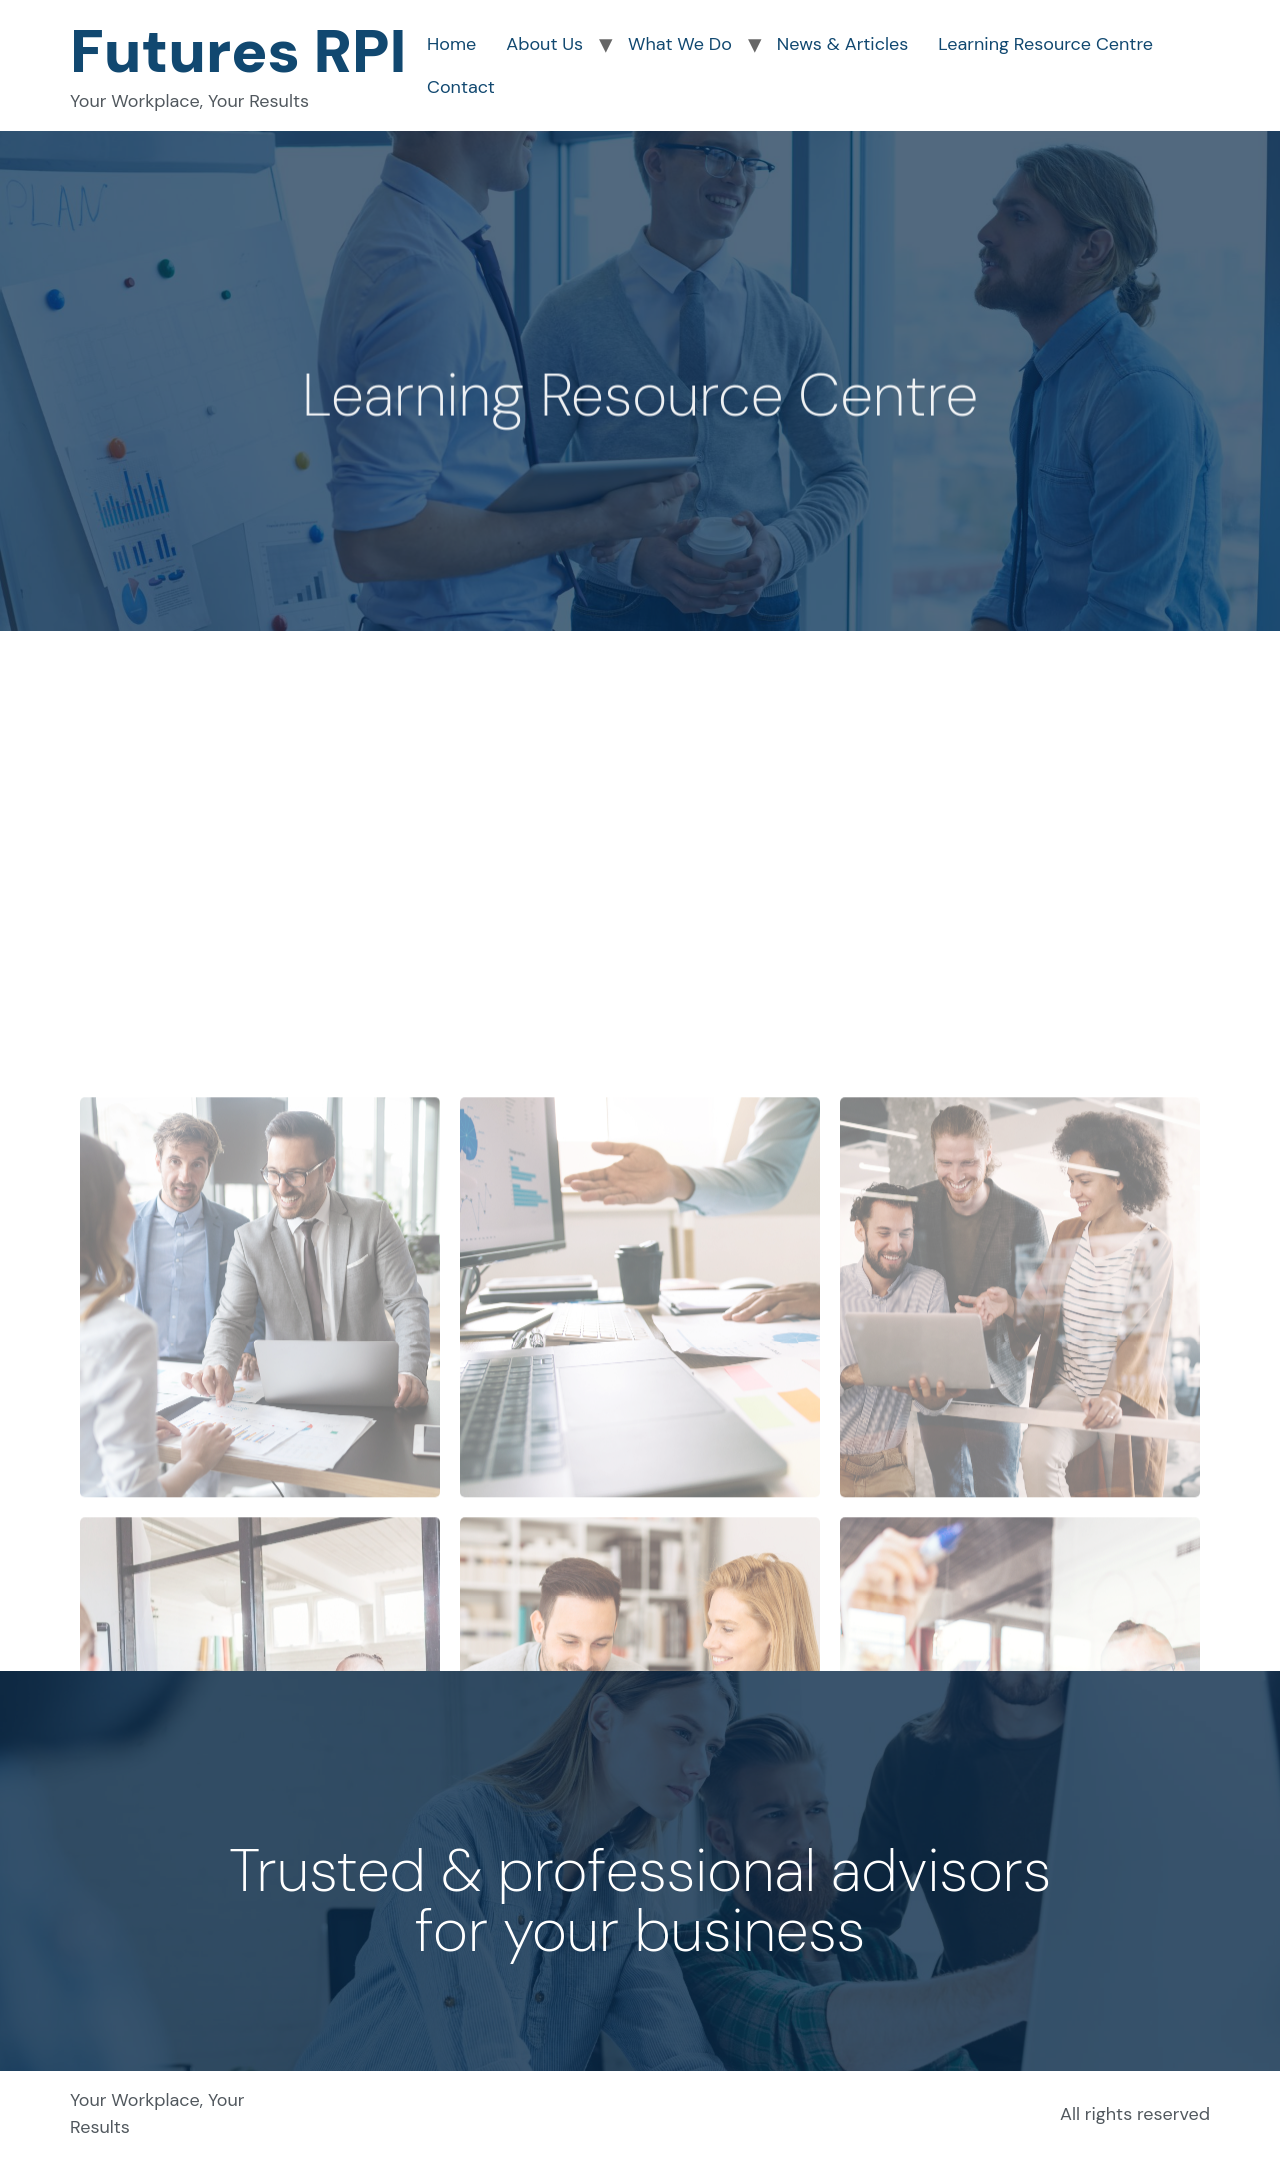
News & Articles (842, 44)
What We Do (680, 44)
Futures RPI (238, 51)
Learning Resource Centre (1045, 44)
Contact (461, 87)
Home (451, 44)
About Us (544, 44)
